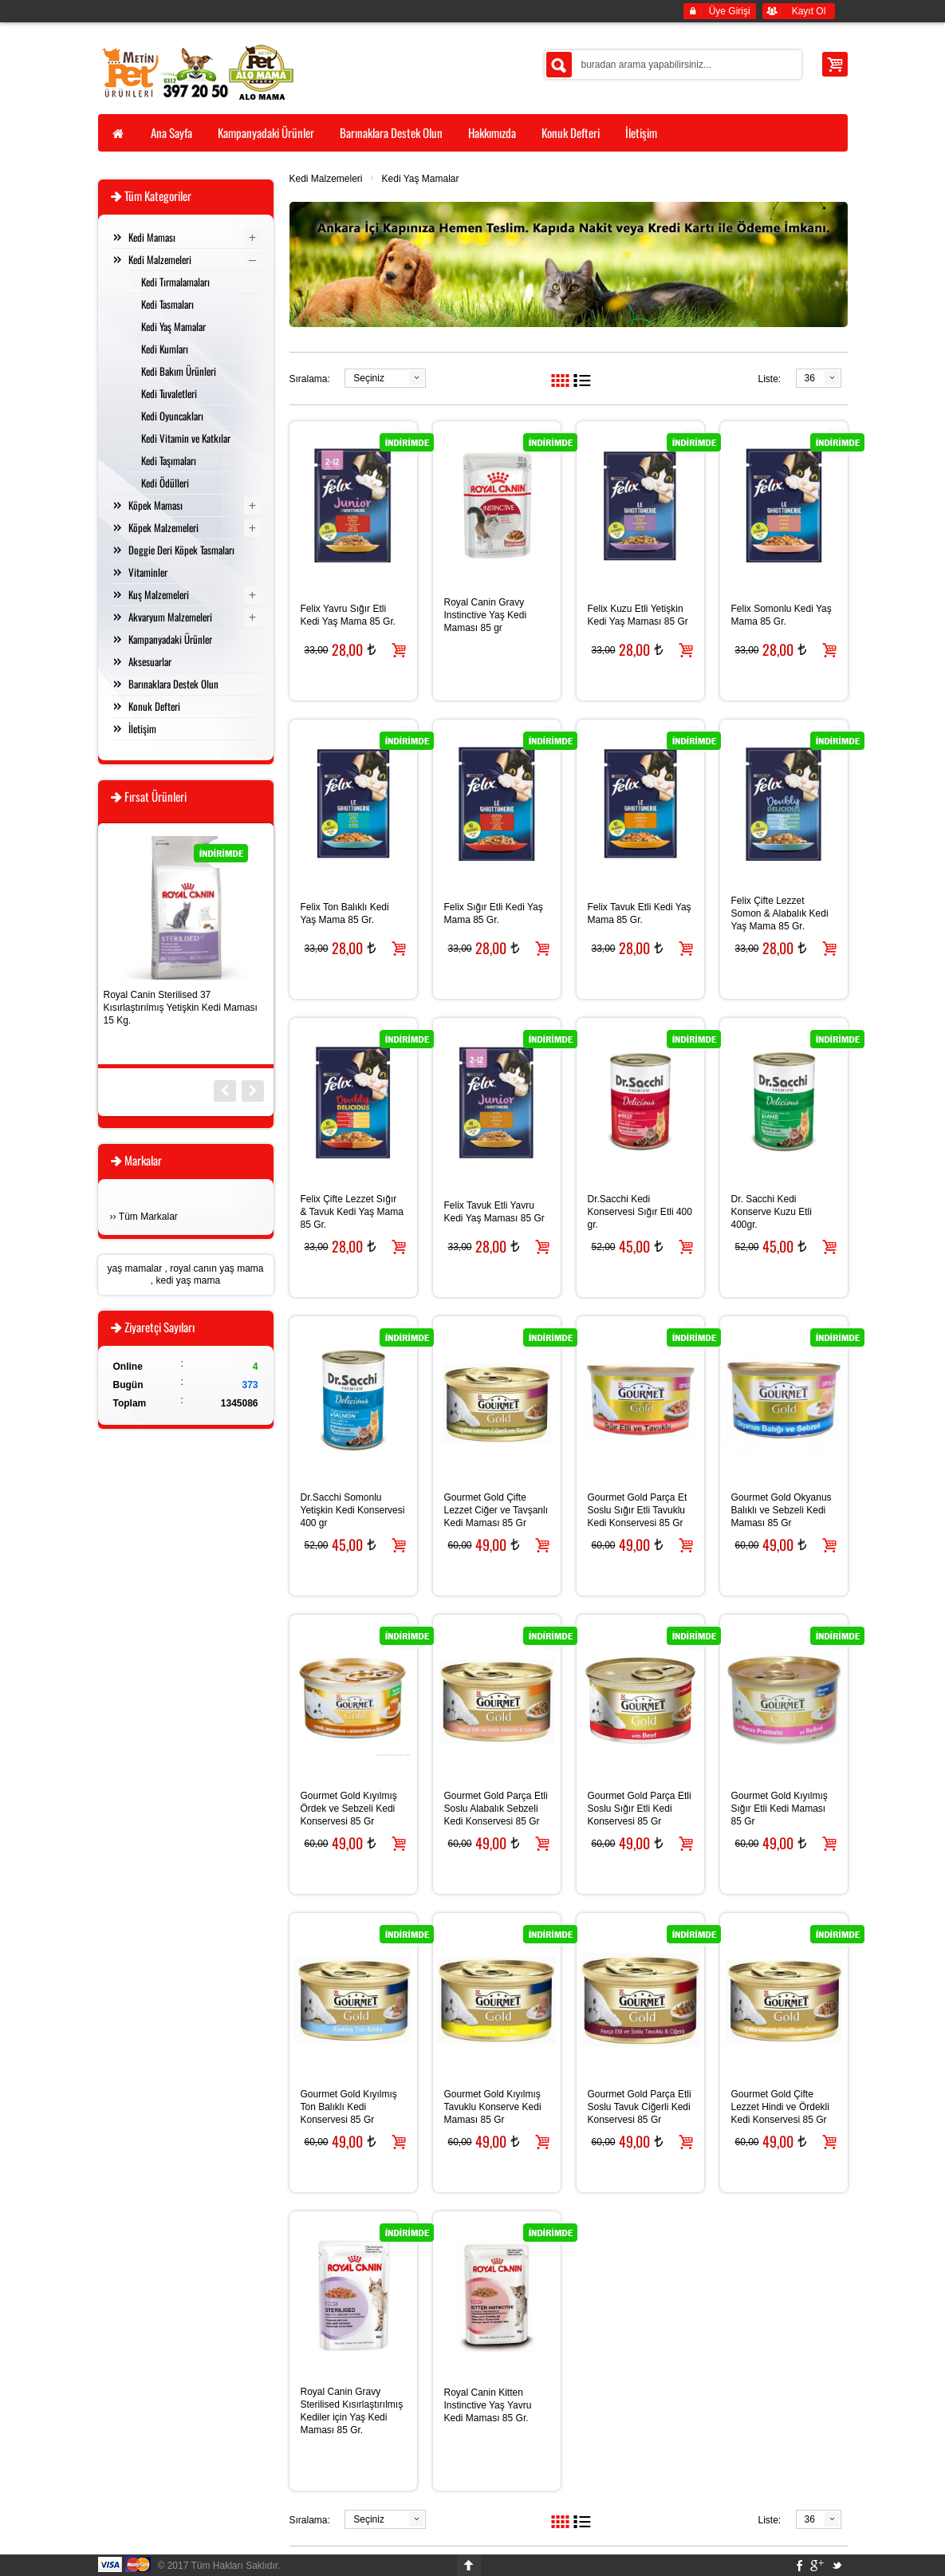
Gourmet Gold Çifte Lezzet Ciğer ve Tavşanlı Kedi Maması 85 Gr (496, 1510)
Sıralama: (309, 379)
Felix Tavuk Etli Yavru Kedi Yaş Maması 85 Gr (494, 1212)
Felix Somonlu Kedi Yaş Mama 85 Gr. (781, 615)
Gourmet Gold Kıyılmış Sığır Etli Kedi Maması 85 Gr (779, 1808)
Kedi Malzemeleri (326, 178)
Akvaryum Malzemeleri (170, 617)
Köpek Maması (155, 505)
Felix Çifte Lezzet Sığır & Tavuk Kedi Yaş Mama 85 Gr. (352, 1211)
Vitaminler (147, 572)
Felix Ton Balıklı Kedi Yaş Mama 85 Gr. (345, 913)
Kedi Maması (151, 237)
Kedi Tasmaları (167, 304)
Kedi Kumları (164, 349)
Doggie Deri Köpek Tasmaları (181, 550)
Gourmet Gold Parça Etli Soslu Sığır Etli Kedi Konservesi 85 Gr (639, 1808)
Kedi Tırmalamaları (175, 282)
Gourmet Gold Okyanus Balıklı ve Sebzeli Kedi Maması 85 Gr (781, 1510)
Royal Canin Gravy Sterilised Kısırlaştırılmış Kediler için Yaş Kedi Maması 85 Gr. (352, 2411)
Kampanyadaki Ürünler (170, 639)
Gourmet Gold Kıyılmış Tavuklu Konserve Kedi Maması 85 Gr (492, 2107)
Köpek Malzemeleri (163, 527)
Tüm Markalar (148, 1216)
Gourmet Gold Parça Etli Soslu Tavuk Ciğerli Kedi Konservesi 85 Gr (639, 2107)
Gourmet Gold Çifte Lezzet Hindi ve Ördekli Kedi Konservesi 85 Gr (780, 2107)
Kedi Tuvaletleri (169, 393)
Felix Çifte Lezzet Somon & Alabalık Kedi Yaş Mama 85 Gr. (780, 913)
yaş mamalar (134, 1268)
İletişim (142, 728)
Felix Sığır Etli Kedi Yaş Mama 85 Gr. (493, 913)
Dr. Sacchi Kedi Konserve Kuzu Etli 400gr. (771, 1211)
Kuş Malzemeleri (158, 594)
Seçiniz (368, 378)
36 (810, 378)
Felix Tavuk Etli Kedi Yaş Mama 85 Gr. (639, 913)
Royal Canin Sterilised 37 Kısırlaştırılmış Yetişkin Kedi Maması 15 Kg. (181, 1007)
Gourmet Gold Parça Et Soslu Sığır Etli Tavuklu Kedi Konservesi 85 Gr (637, 1510)
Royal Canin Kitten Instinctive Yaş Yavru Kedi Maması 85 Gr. (488, 2405)
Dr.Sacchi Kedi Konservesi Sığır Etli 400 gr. (640, 1211)
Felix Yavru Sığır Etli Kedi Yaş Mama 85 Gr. (348, 615)
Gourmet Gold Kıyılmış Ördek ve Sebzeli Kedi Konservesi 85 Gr (349, 1808)
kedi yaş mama (188, 1280)
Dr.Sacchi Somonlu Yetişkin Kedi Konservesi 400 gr (353, 1510)
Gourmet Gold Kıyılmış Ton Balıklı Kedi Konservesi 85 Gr (349, 2107)
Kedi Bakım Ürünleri (178, 371)
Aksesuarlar (149, 661)
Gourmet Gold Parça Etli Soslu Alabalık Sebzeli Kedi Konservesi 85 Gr (496, 1808)
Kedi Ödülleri (165, 483)
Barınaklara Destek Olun (173, 684)
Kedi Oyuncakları (172, 416)
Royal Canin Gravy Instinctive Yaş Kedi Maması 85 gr (485, 615)
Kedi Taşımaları (168, 460)
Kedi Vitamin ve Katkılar (185, 438)
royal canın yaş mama (216, 1268)
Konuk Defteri (154, 706)
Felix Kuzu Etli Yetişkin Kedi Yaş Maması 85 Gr (638, 615)
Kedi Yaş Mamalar (420, 178)
